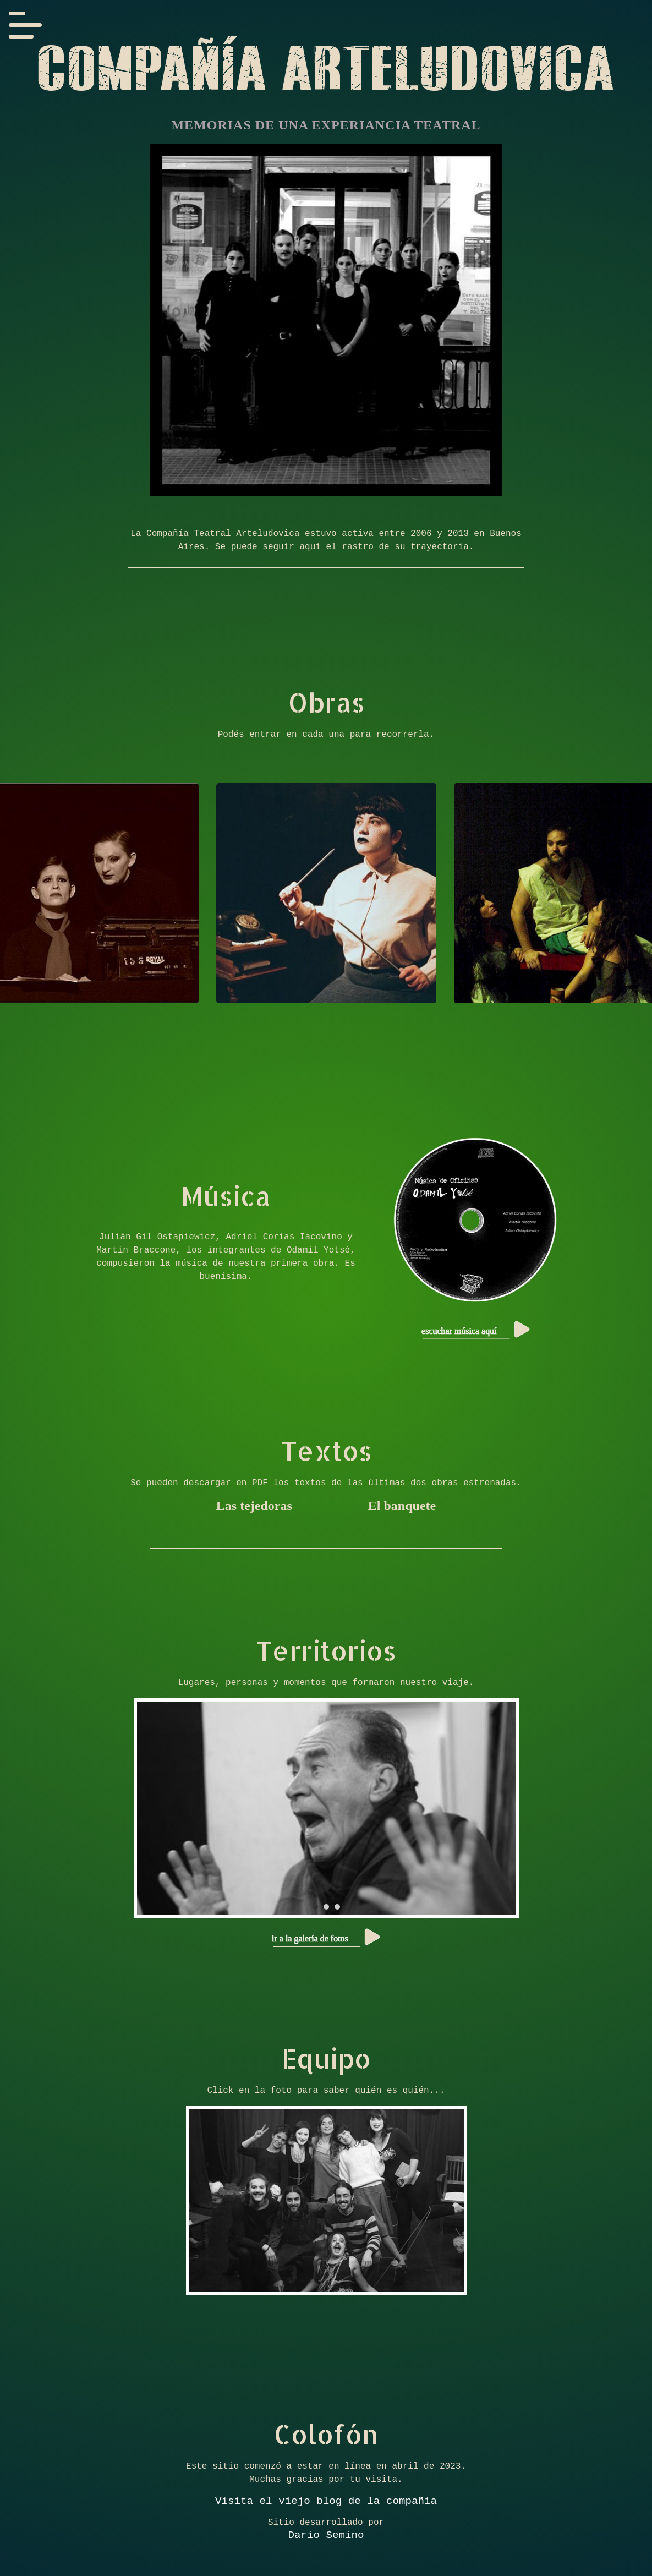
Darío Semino (326, 2539)
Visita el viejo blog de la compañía (326, 2502)
